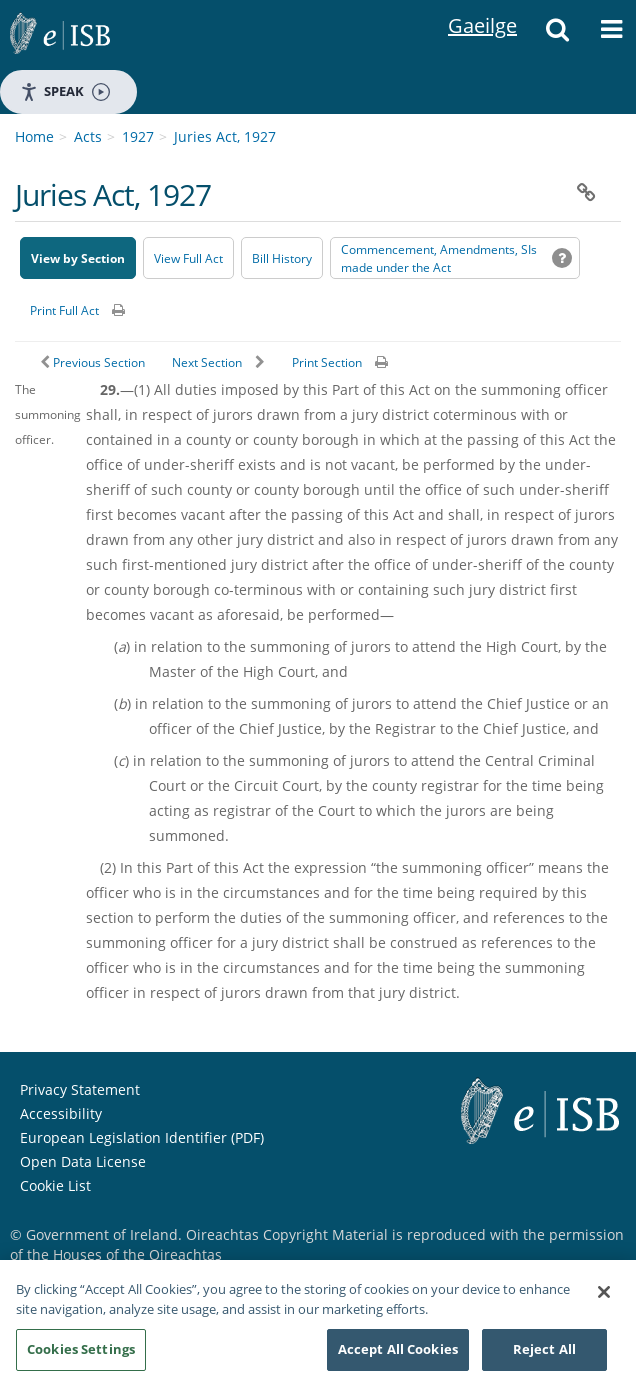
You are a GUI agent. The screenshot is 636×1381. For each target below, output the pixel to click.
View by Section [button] (78, 214)
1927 (138, 92)
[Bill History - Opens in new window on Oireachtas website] (282, 214)
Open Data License (83, 1117)
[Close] (604, 1293)
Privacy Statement (80, 1045)
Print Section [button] (327, 318)
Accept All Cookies (398, 1350)
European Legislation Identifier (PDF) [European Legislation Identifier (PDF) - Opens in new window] (142, 1093)
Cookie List (55, 1141)
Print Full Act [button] (64, 266)
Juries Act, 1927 (225, 92)
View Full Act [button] (188, 214)
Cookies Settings (81, 1350)
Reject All (544, 1350)
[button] (557, 35)
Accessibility (61, 1069)
